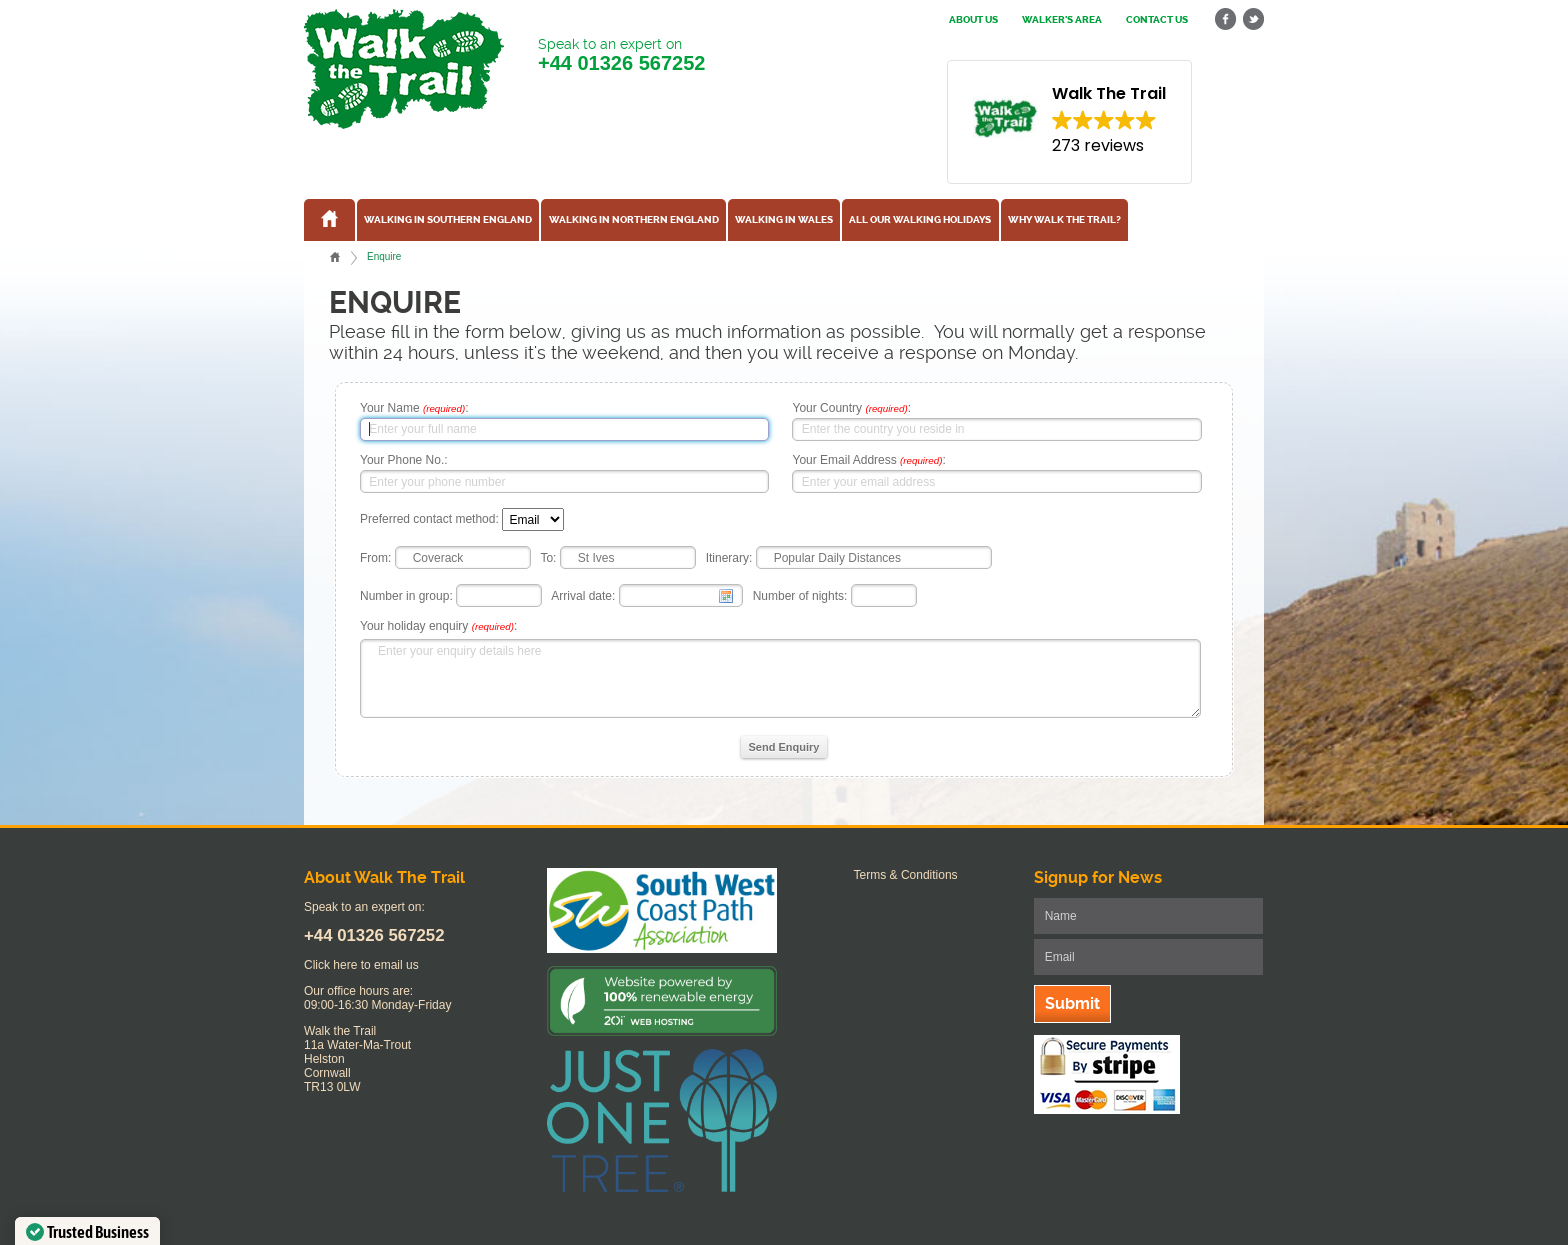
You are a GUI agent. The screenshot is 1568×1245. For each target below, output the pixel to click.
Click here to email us (361, 965)
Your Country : (851, 408)
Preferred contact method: (429, 520)
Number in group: (406, 596)
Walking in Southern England (448, 220)
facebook (1226, 19)
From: (375, 558)
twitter (1253, 19)
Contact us (1157, 20)
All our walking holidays (920, 220)
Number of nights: (800, 596)
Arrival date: (583, 596)
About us (973, 20)
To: (548, 558)
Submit (1072, 1003)
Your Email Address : (868, 460)
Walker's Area (1062, 20)
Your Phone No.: (404, 460)
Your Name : (414, 408)
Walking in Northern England (634, 220)
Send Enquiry (784, 747)
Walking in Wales (784, 220)
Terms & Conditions (906, 875)
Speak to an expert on (621, 55)
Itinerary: (729, 558)
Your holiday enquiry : (438, 626)
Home (335, 257)
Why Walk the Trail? (1064, 220)
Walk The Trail (404, 69)
